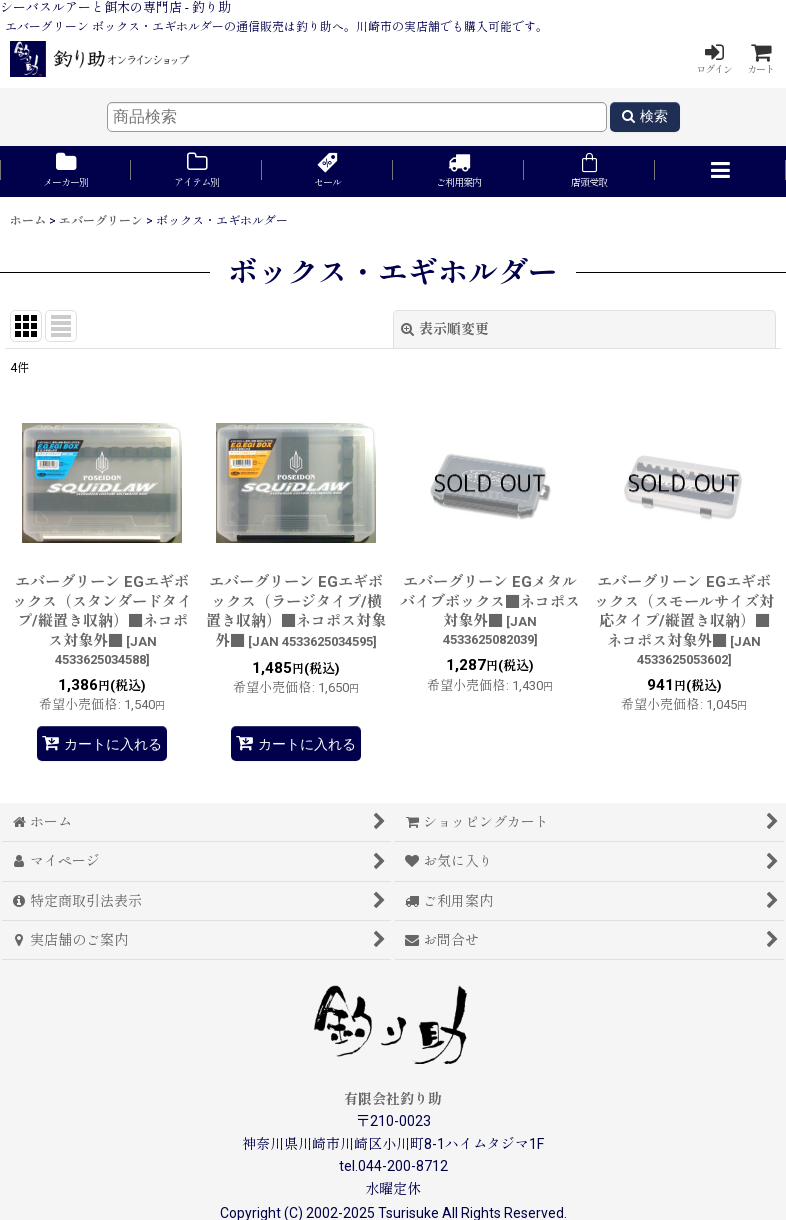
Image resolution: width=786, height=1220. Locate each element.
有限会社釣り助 (393, 1099)
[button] (720, 171)
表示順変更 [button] (445, 329)
